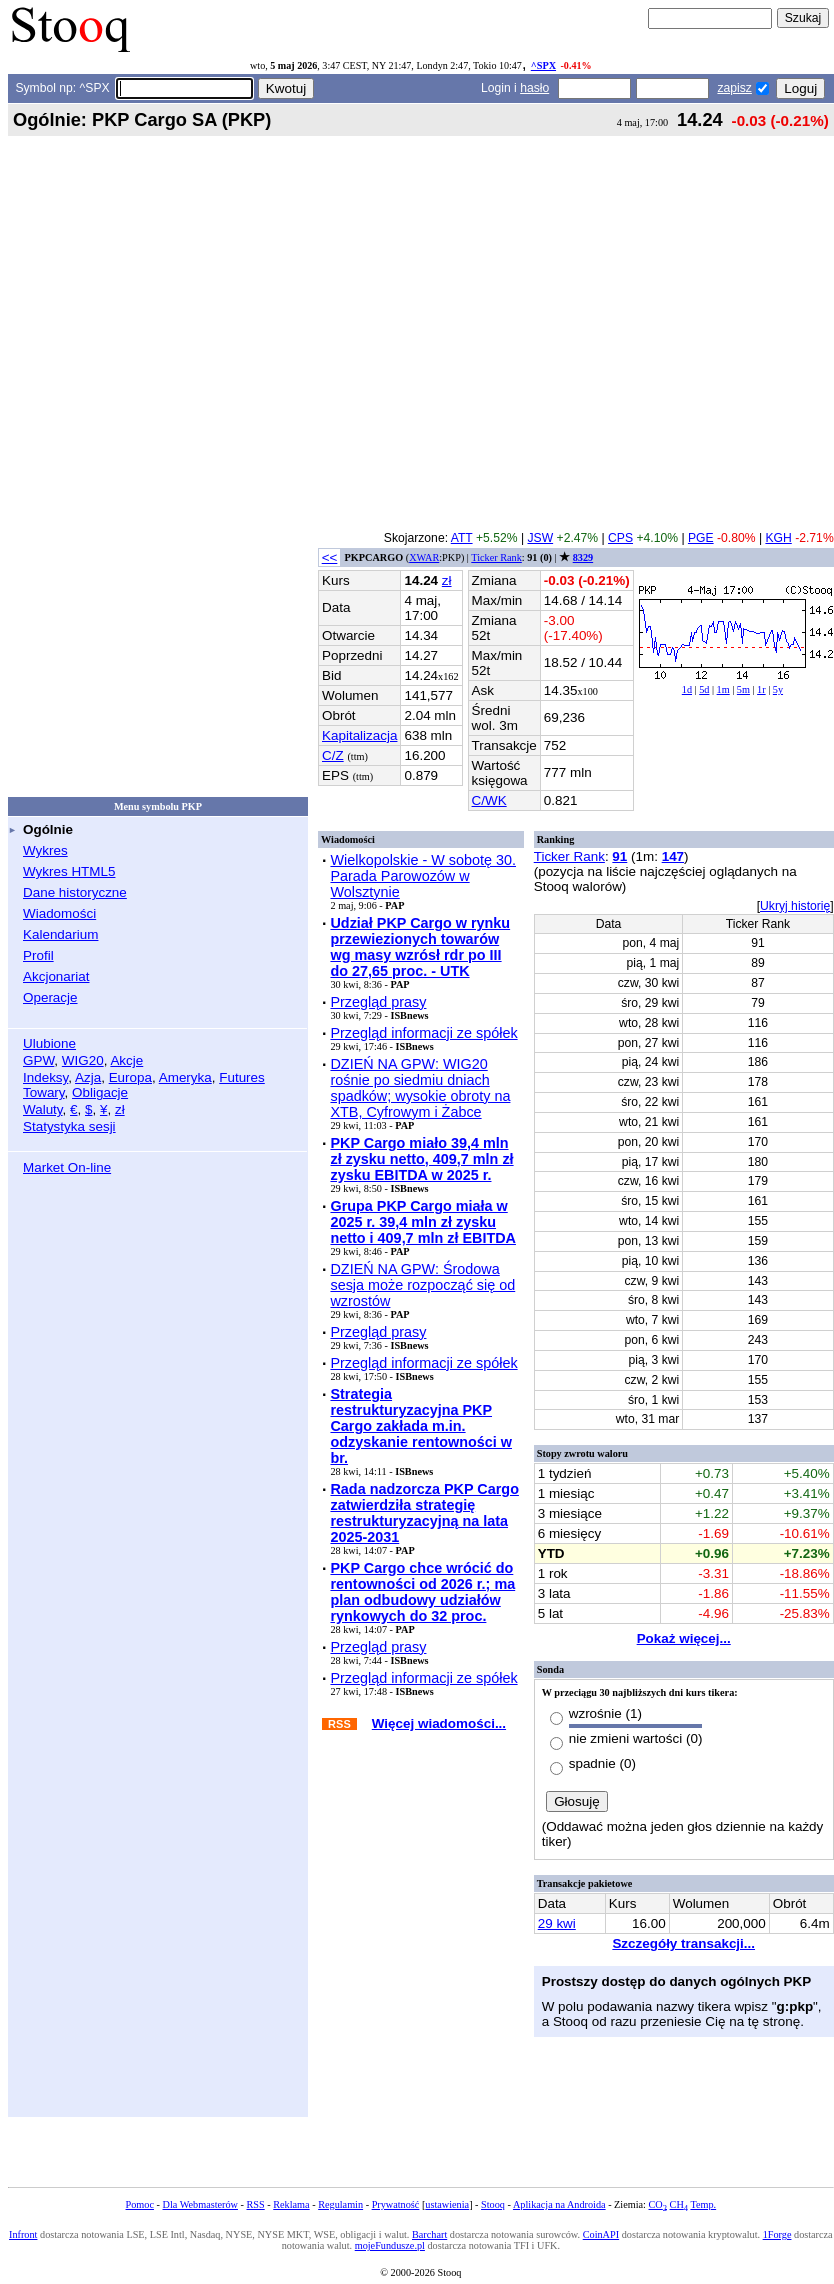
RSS (256, 2204)
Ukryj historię (795, 906)
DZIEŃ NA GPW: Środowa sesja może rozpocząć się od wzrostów (422, 1285)
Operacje (50, 997)
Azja (88, 1077)
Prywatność (396, 2204)
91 (619, 856)
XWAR (424, 557)
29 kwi (557, 1923)
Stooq (493, 2204)
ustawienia (447, 2204)
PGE (701, 538)
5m (743, 689)
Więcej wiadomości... (439, 1723)
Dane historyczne (75, 892)
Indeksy (45, 1077)
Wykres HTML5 (69, 871)
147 (673, 856)
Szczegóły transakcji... (683, 1943)
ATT (462, 538)
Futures (242, 1077)
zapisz (734, 88)
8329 (583, 557)
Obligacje (100, 1092)
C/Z (333, 755)
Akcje (126, 1060)
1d (687, 689)
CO (658, 2204)
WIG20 (83, 1060)
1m (723, 689)
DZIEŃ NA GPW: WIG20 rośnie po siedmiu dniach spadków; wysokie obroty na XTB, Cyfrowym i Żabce (420, 1088)
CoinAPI (601, 2234)
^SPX (543, 65)
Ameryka (185, 1077)
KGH (778, 538)
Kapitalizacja (359, 735)
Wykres (45, 850)
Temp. (703, 2204)
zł (120, 1109)
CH (679, 2204)
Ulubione (49, 1043)
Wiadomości (59, 913)
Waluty (43, 1109)
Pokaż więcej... (684, 1638)
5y (778, 689)
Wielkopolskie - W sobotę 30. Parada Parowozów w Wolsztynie (423, 876)
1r (761, 689)
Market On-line (67, 1167)
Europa (130, 1077)
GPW (38, 1060)
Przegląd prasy (378, 1002)
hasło (534, 88)
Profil (38, 955)
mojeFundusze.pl (390, 2245)
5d (704, 689)
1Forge (777, 2234)
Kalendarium (60, 934)
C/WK (489, 800)
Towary (44, 1092)
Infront (23, 2234)
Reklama (291, 2204)
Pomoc (140, 2204)
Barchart (429, 2234)
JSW (540, 538)
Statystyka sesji (69, 1126)
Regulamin (340, 2204)
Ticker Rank (496, 557)
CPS (620, 538)
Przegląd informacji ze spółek (423, 1033)
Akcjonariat (56, 976)
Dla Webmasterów (200, 2204)
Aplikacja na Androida (559, 2204)
